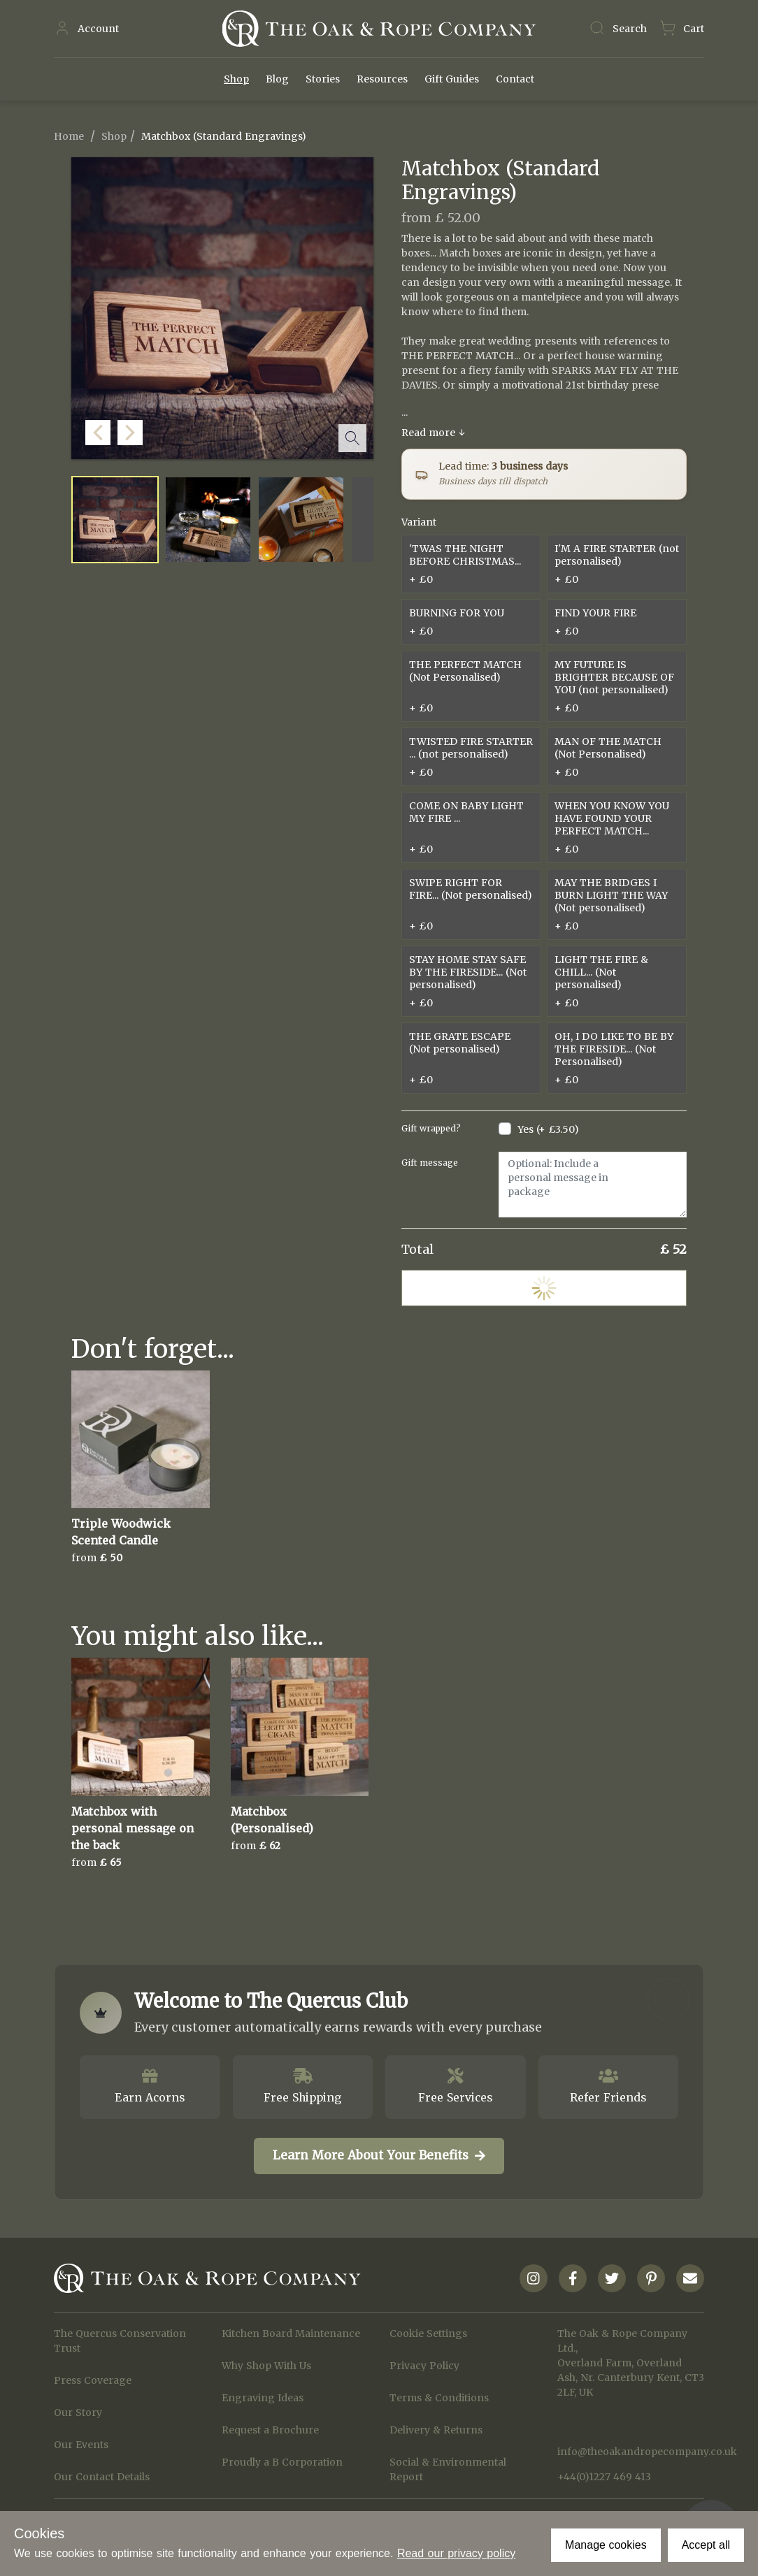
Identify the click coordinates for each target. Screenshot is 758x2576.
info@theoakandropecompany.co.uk (630, 2451)
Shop (236, 79)
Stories (323, 79)
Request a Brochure (270, 2430)
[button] (359, 445)
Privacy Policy (424, 2365)
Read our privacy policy (456, 2553)
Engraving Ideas (262, 2398)
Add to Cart (544, 1288)
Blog (277, 79)
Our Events (81, 2444)
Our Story (78, 2412)
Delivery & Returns (435, 2430)
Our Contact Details (102, 2476)
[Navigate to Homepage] (379, 28)
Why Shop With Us (266, 2365)
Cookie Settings (428, 2333)
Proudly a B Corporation (282, 2462)
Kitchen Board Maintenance (291, 2333)
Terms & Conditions (439, 2398)
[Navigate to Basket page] (681, 28)
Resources (382, 79)
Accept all (706, 2545)
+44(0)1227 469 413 (604, 2476)
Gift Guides (451, 79)
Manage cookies (606, 2545)
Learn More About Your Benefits (379, 2155)
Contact (515, 79)
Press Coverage (92, 2380)
